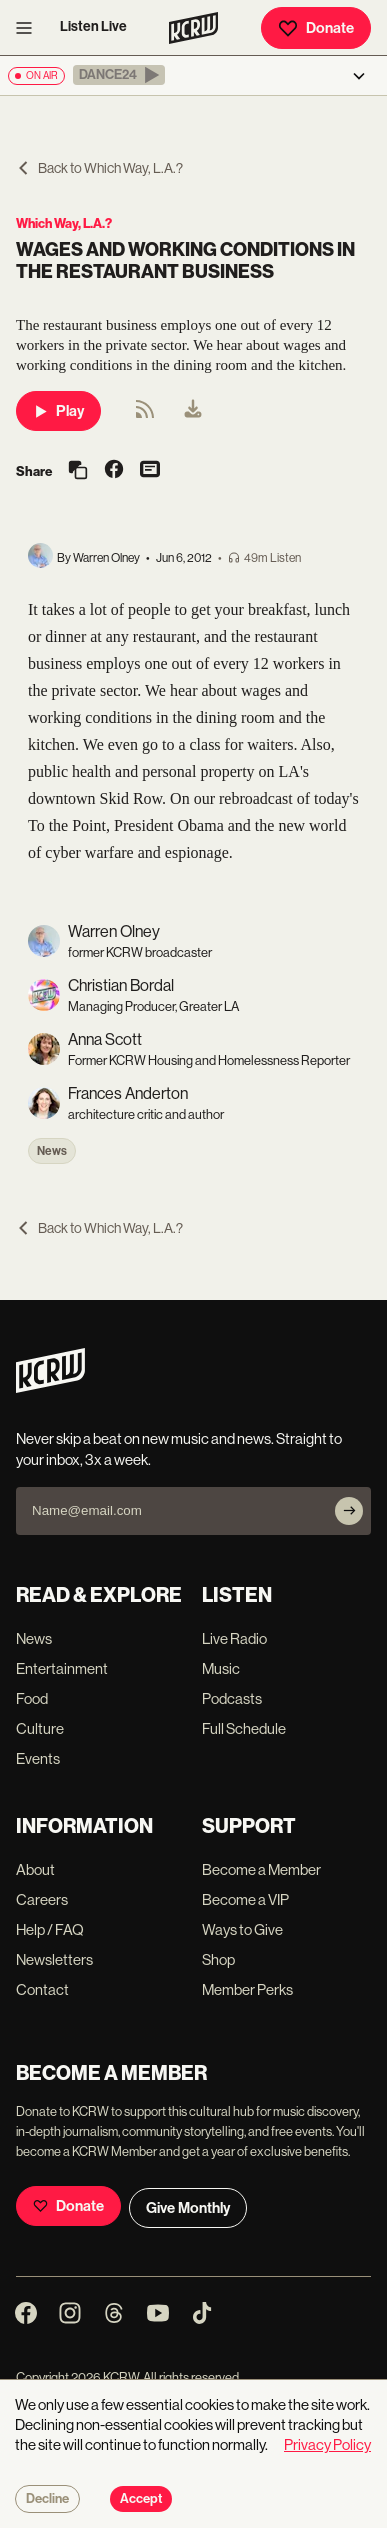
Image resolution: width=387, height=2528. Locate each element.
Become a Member (261, 1869)
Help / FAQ (50, 1929)
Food (32, 1698)
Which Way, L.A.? (64, 223)
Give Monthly (188, 2208)
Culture (40, 1728)
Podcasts (232, 1698)
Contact (42, 1989)
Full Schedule (244, 1728)
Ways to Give (242, 1929)
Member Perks (247, 1989)
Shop (218, 1959)
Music (221, 1668)
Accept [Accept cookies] (141, 2499)
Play (58, 411)
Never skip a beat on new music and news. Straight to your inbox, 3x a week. (179, 1449)
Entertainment (62, 1668)
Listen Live (93, 26)
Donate (316, 28)
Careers (42, 1899)
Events (38, 1758)
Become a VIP (245, 1899)
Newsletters (54, 1959)
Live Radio (234, 1638)
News (52, 1151)
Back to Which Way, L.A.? (99, 168)
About (35, 1869)
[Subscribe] (349, 1511)
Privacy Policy (327, 2444)
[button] (119, 75)
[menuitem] (193, 411)
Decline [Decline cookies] (47, 2499)
